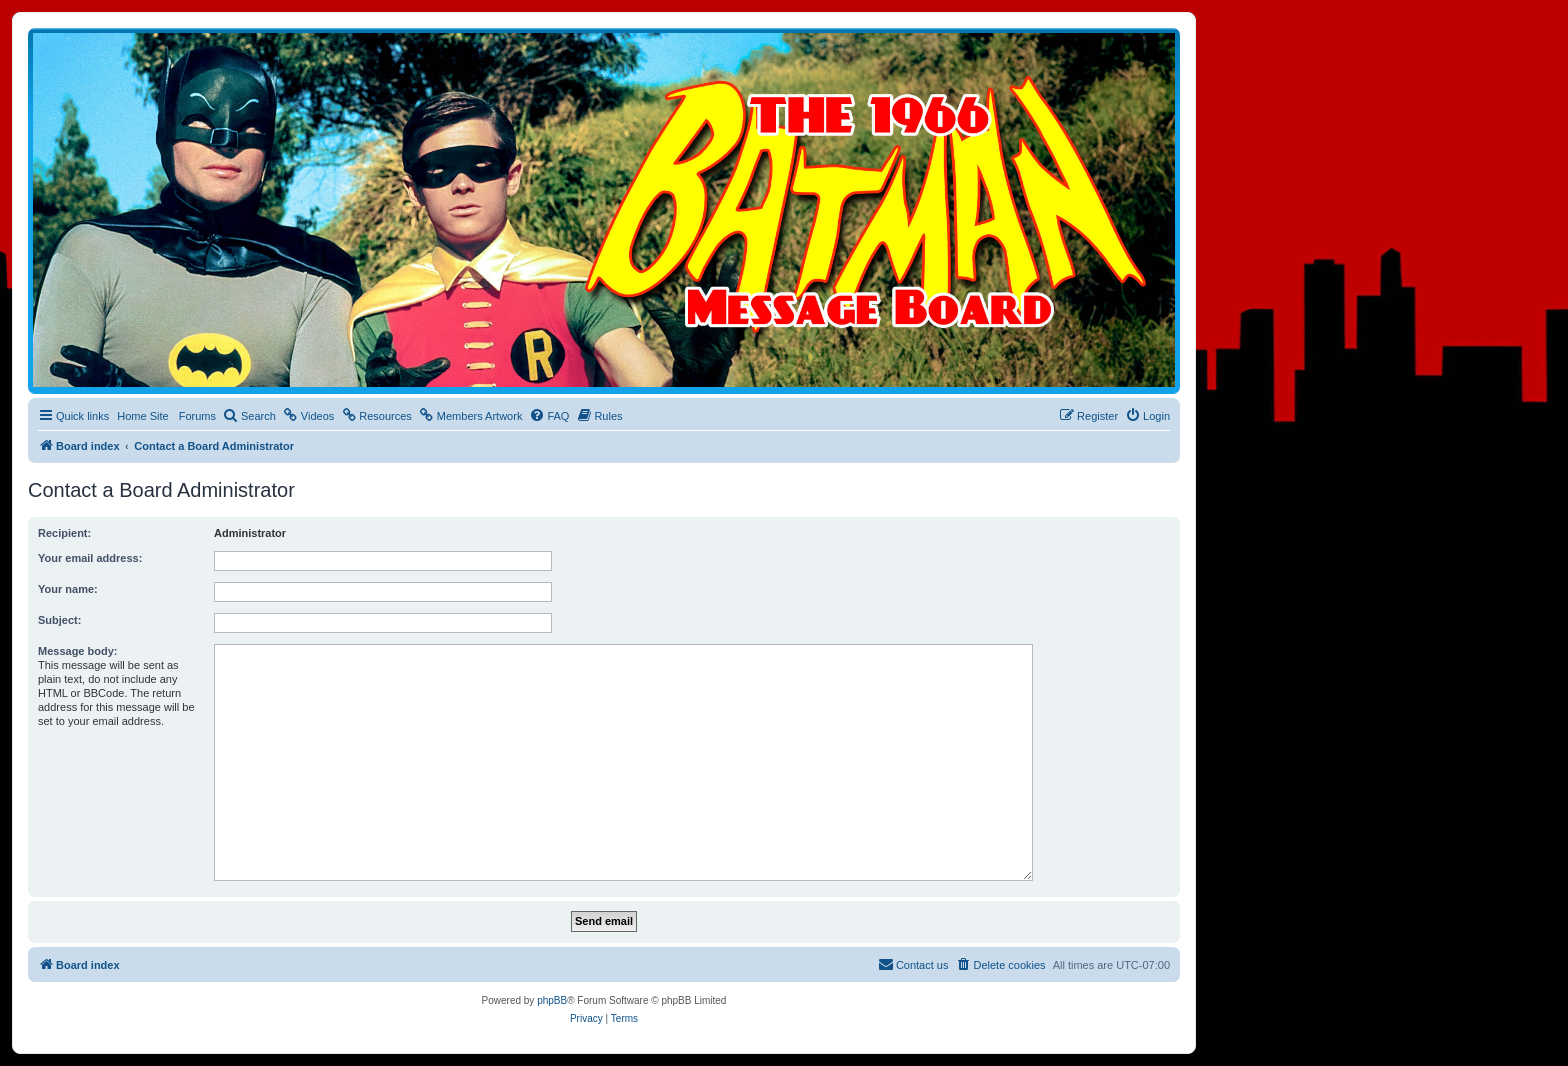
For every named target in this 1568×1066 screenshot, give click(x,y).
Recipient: (64, 533)
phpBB (552, 1000)
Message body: (77, 651)
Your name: (68, 589)
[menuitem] (249, 416)
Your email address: (90, 558)
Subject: (59, 620)
